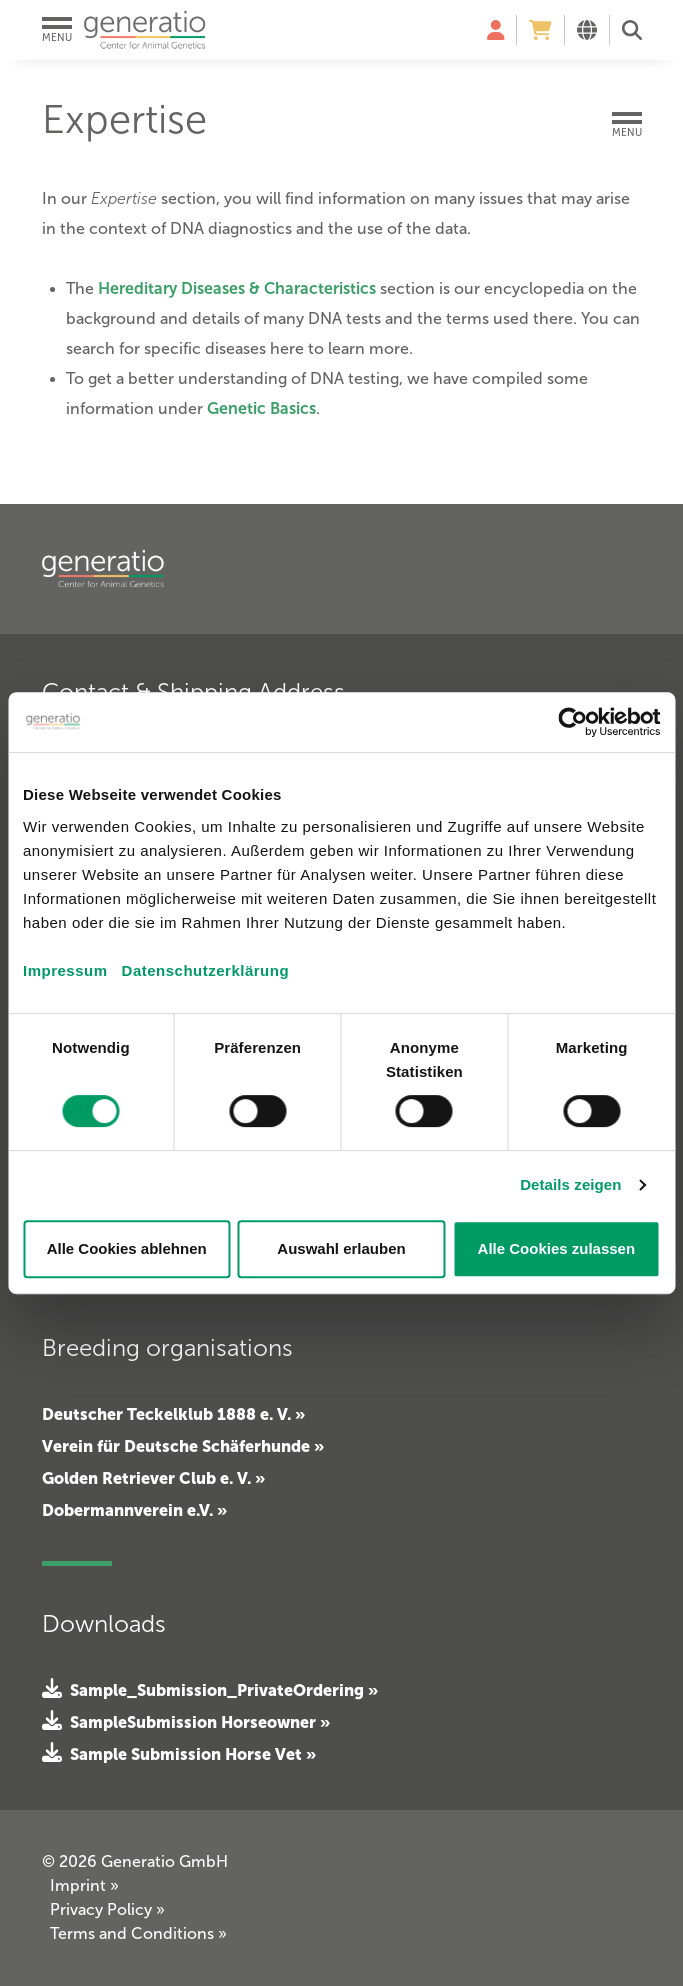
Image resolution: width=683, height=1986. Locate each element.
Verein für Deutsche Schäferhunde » (183, 1446)
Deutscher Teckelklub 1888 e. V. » (173, 1414)
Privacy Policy (107, 1909)
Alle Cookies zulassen (557, 1248)
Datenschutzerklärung (206, 970)
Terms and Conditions (138, 1933)
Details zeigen (570, 1184)
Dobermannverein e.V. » (134, 1510)
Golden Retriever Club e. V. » (153, 1478)
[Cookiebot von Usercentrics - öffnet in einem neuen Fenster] (572, 722)
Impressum (65, 970)
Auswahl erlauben (341, 1248)
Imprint (84, 1885)
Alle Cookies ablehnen (127, 1248)
